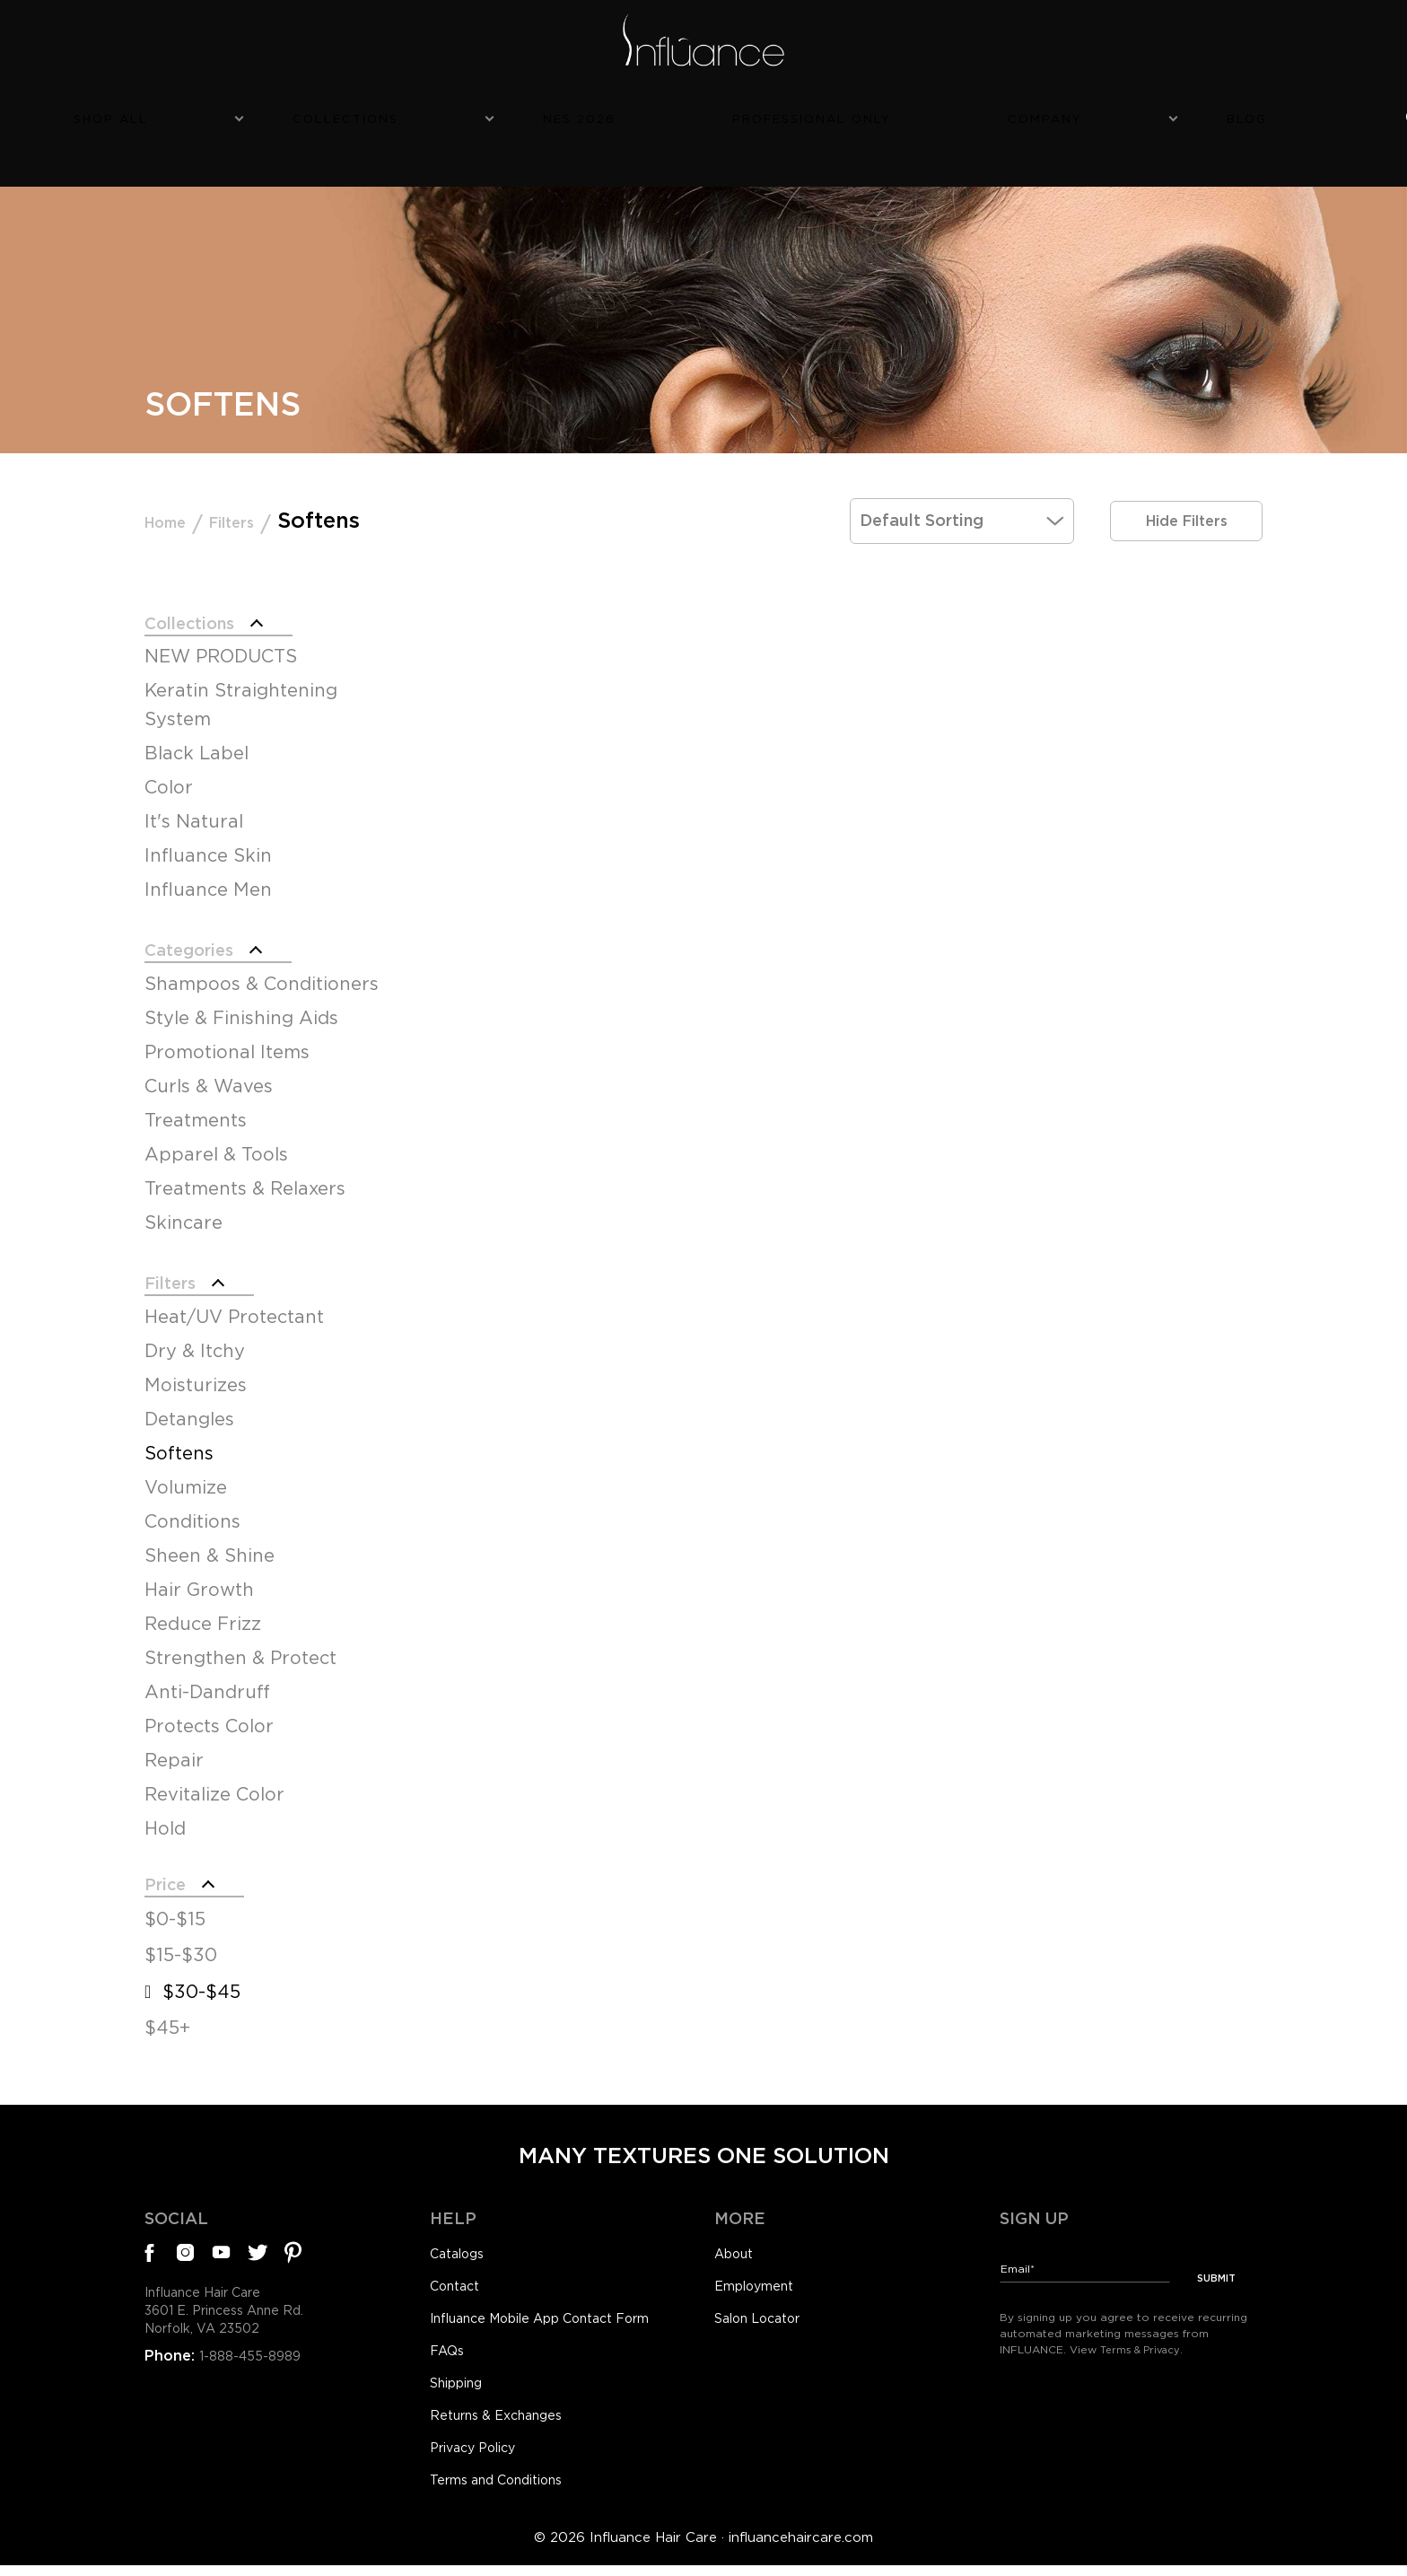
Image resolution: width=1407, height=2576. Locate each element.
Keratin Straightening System (240, 676)
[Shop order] (962, 484)
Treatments (195, 1097)
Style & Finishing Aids (241, 995)
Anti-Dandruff (207, 1676)
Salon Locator (764, 2314)
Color (168, 758)
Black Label (196, 724)
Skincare (183, 1200)
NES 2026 (651, 113)
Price (171, 1871)
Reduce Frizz (202, 1607)
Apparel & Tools (216, 1132)
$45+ (167, 2018)
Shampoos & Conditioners (261, 961)
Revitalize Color (214, 1778)
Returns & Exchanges (505, 2419)
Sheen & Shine (209, 1539)
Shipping (462, 2384)
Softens (179, 1437)
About (736, 2245)
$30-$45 (201, 1982)
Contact (458, 2279)
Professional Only (793, 113)
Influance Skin (208, 826)
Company (937, 113)
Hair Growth (199, 1573)
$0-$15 (174, 1909)
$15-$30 (180, 1946)
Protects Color (209, 1710)
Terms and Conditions (508, 2489)
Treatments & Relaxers (244, 1166)
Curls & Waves (208, 1063)
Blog (1049, 113)
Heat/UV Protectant (234, 1300)
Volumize (185, 1471)
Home (176, 484)
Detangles (189, 1403)
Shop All (362, 113)
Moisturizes (195, 1369)
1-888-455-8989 (255, 2358)
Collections (507, 113)
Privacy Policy (479, 2454)
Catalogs (461, 2245)
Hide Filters (1186, 484)
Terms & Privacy (1144, 2331)
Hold (165, 1812)
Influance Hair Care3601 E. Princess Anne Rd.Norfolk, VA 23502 (236, 2308)
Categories (203, 924)
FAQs (449, 2349)
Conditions (192, 1505)
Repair (174, 1744)
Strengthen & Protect (240, 1641)
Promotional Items (227, 1029)
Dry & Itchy (194, 1334)
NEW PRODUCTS (220, 627)
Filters (266, 484)
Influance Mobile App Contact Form (560, 2314)
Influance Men (208, 861)
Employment (761, 2279)
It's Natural (193, 792)
